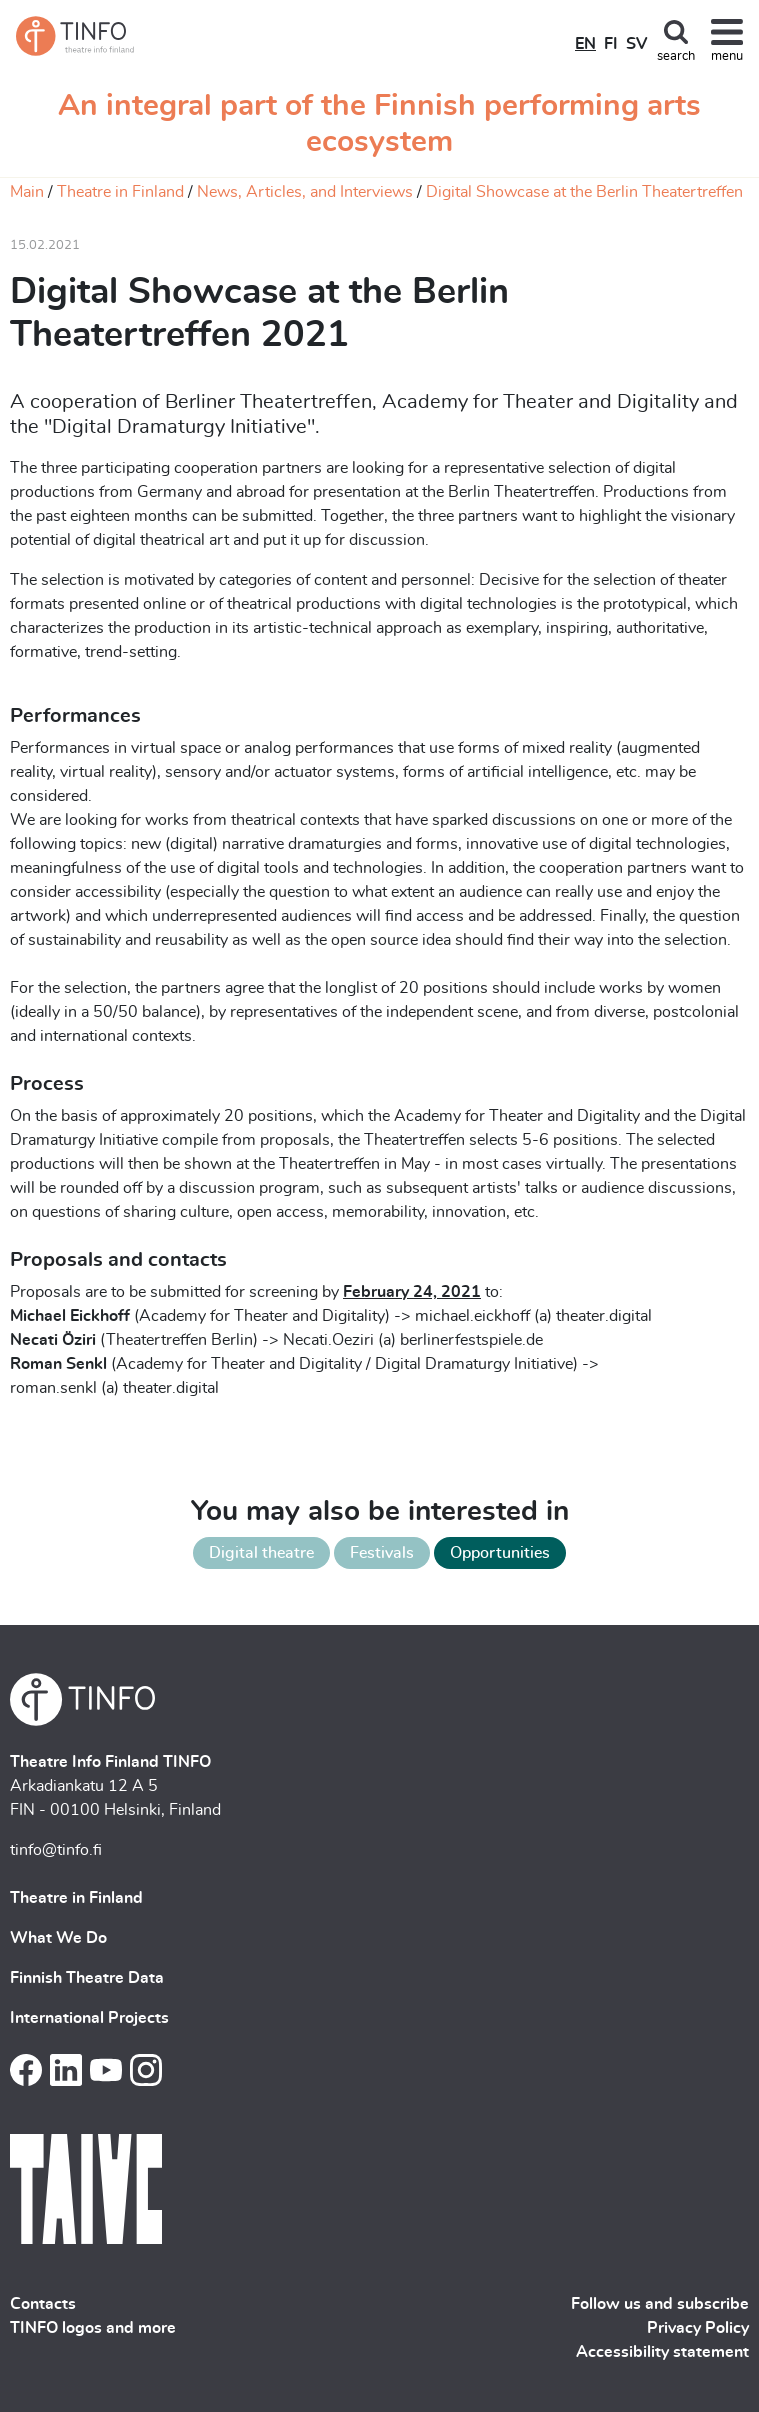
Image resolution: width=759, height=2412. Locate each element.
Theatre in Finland (120, 192)
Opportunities (500, 1553)
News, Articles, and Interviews (305, 192)
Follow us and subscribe (660, 2304)
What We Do (58, 1938)
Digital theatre (261, 1553)
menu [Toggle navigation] (727, 56)
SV (636, 44)
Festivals (382, 1553)
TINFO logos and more (93, 2328)
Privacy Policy (698, 2328)
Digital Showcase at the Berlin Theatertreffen (584, 192)
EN (585, 44)
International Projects (89, 2018)
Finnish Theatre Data (87, 1978)
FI (611, 44)
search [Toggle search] (676, 56)
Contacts (43, 2304)
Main (27, 192)
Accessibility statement (662, 2352)
